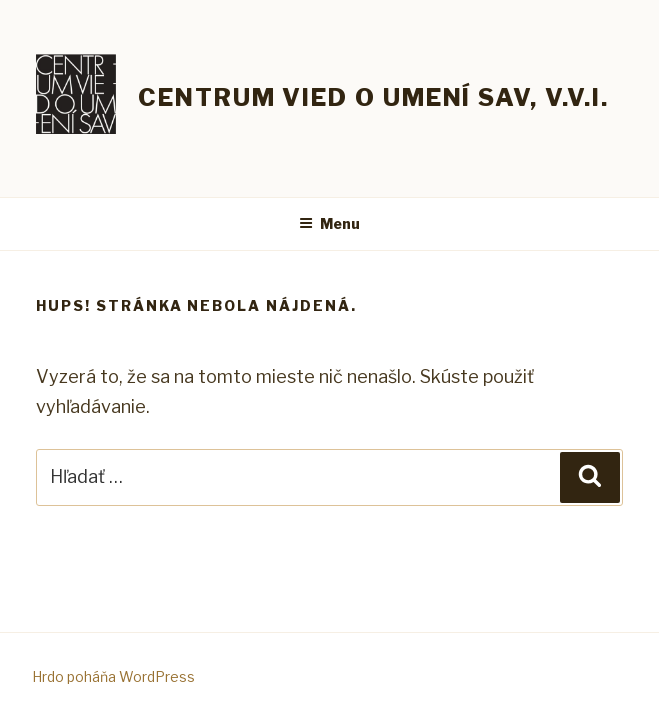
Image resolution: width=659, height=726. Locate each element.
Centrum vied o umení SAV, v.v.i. (373, 97)
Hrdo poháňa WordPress (113, 676)
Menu (329, 223)
